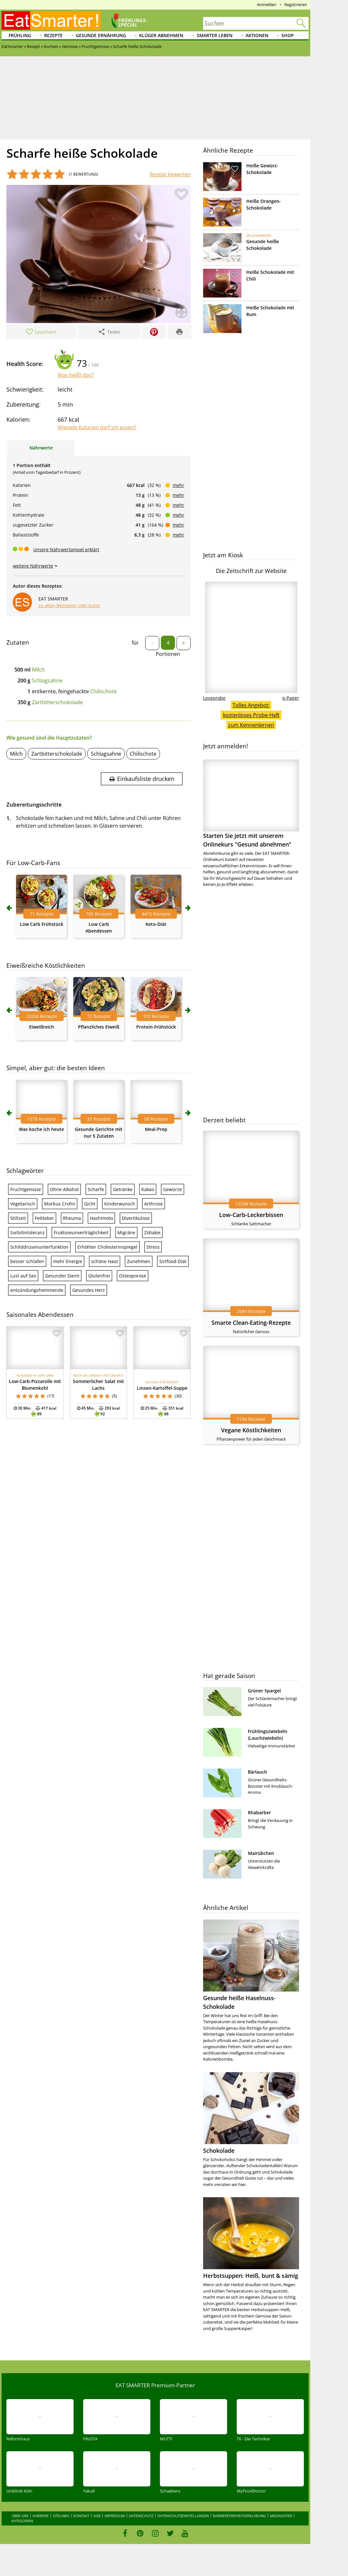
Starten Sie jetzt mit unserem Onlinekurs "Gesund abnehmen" (251, 803)
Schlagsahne (47, 680)
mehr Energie (67, 1261)
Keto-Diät (156, 924)
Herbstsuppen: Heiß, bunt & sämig (250, 2275)
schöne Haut (104, 1261)
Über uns (20, 2515)
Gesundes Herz (88, 1290)
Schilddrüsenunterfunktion (39, 1247)
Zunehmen (138, 1261)
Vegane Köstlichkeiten (251, 1430)
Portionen (168, 653)
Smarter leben (215, 35)
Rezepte (53, 35)
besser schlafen (27, 1261)
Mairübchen (261, 1853)
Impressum (115, 2515)
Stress (153, 1247)
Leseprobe (214, 698)
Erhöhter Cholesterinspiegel (107, 1247)
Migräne (126, 1232)
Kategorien (22, 2520)
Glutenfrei (99, 1276)
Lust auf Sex (23, 1276)
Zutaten (17, 642)
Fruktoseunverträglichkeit (81, 1232)
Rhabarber (259, 1812)
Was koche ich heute (41, 1129)
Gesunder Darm (62, 1276)
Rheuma (72, 1218)
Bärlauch (257, 1772)
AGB (96, 2515)
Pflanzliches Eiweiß (98, 1027)
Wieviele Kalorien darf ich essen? (97, 427)
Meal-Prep (156, 1129)
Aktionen (257, 35)
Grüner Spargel (264, 1691)
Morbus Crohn (59, 1204)
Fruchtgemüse (25, 1189)
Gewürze (172, 1189)
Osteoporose (132, 1276)
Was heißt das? (76, 374)
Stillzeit (18, 1218)
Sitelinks (61, 2515)
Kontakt (81, 2515)
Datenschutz (141, 2515)
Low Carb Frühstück (41, 924)
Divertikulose (136, 1218)
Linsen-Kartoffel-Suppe (162, 1388)
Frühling (20, 35)
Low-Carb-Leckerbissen (251, 1215)
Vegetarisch (22, 1204)
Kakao (147, 1189)
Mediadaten (281, 2515)
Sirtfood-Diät (172, 1261)
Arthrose (153, 1204)
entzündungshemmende (36, 1290)
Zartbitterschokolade (57, 702)
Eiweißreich (41, 1027)
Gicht (89, 1204)
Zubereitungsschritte (34, 804)
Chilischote (103, 691)
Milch (38, 669)
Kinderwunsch (119, 1204)
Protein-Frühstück (156, 1027)
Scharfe (96, 1189)
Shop (287, 35)
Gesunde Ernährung (101, 35)
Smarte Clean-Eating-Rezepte (251, 1322)
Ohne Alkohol (64, 1189)
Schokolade (218, 2150)
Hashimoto (101, 1218)
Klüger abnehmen (161, 35)
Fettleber (44, 1218)
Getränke (122, 1189)
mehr (178, 485)
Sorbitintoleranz (27, 1232)
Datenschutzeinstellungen (183, 2515)
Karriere (41, 2515)
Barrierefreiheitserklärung (239, 2515)
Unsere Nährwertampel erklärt (66, 549)
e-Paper (290, 698)
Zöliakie (152, 1232)
